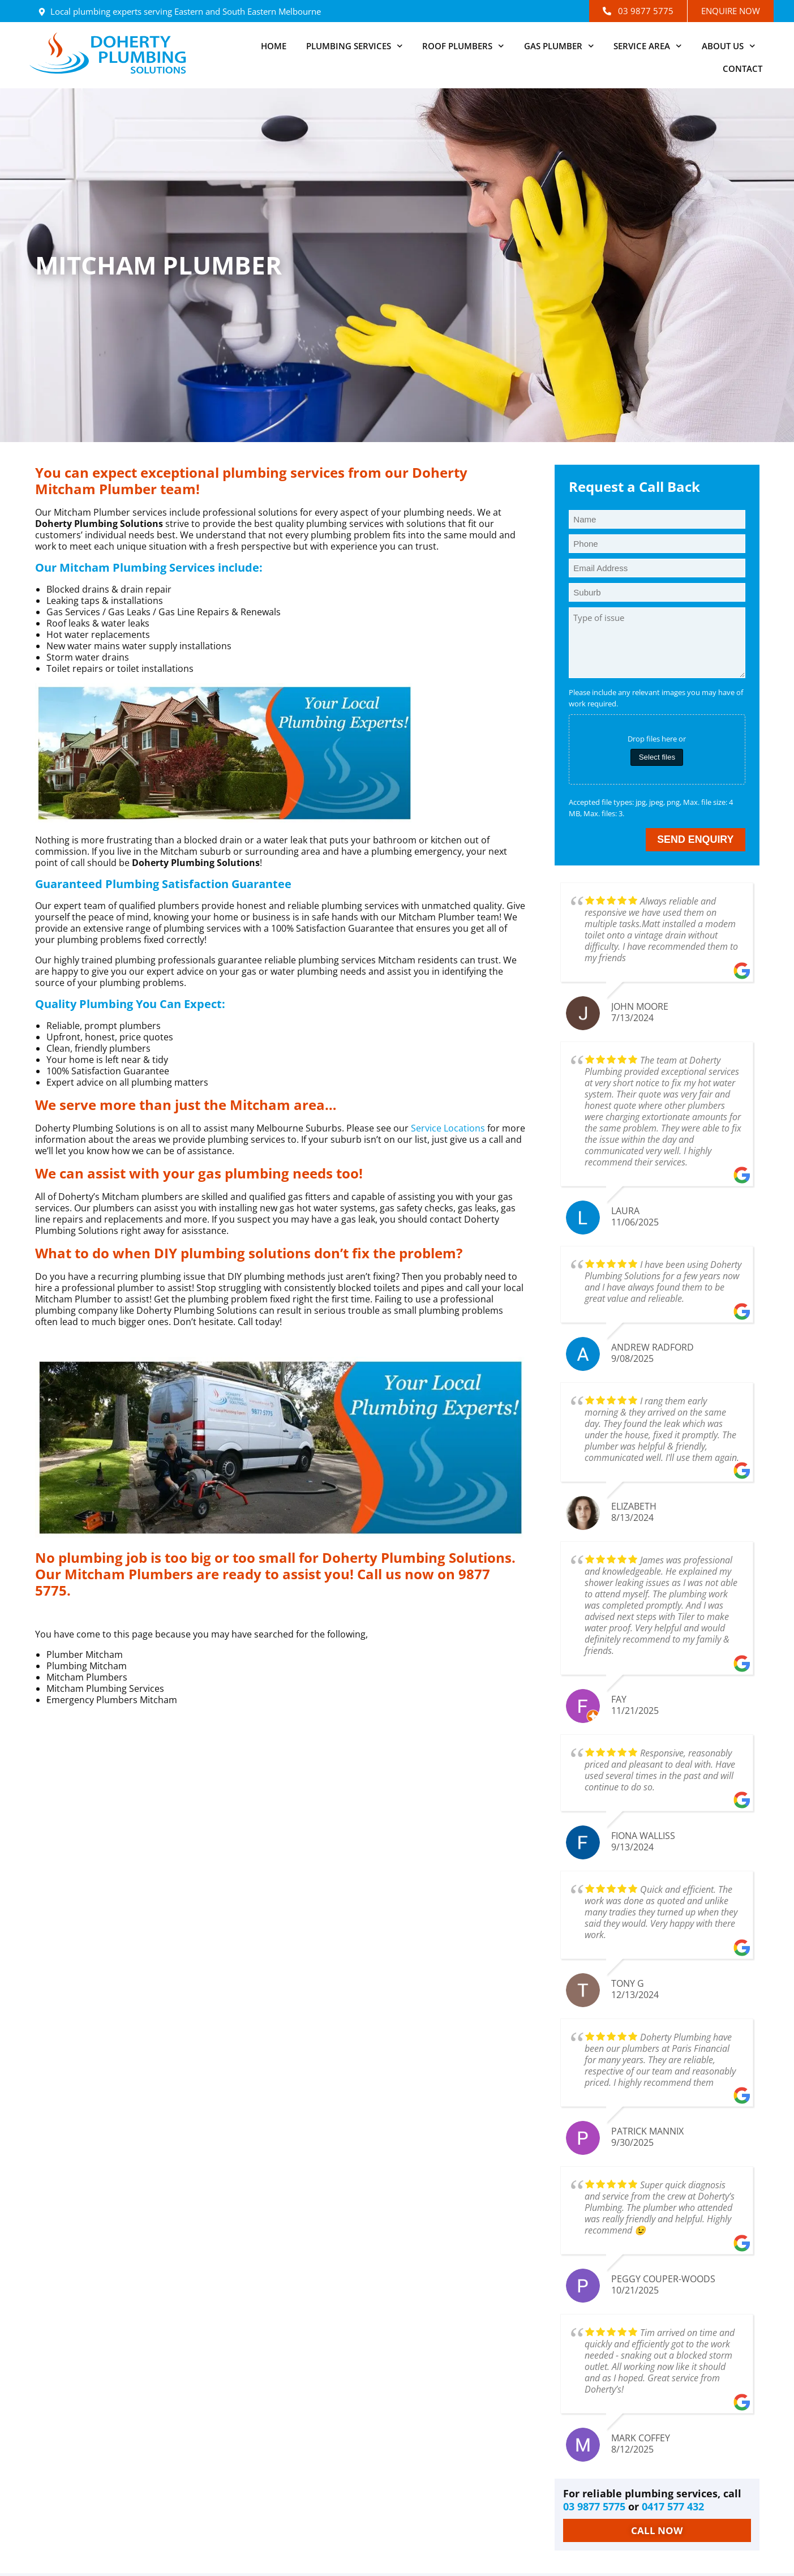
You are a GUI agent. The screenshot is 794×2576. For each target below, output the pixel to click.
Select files (657, 757)
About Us (729, 46)
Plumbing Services (354, 46)
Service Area (647, 46)
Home (273, 46)
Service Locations (448, 1128)
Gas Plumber (559, 46)
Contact (742, 68)
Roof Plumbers (463, 46)
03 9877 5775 (594, 2507)
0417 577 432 (673, 2507)
